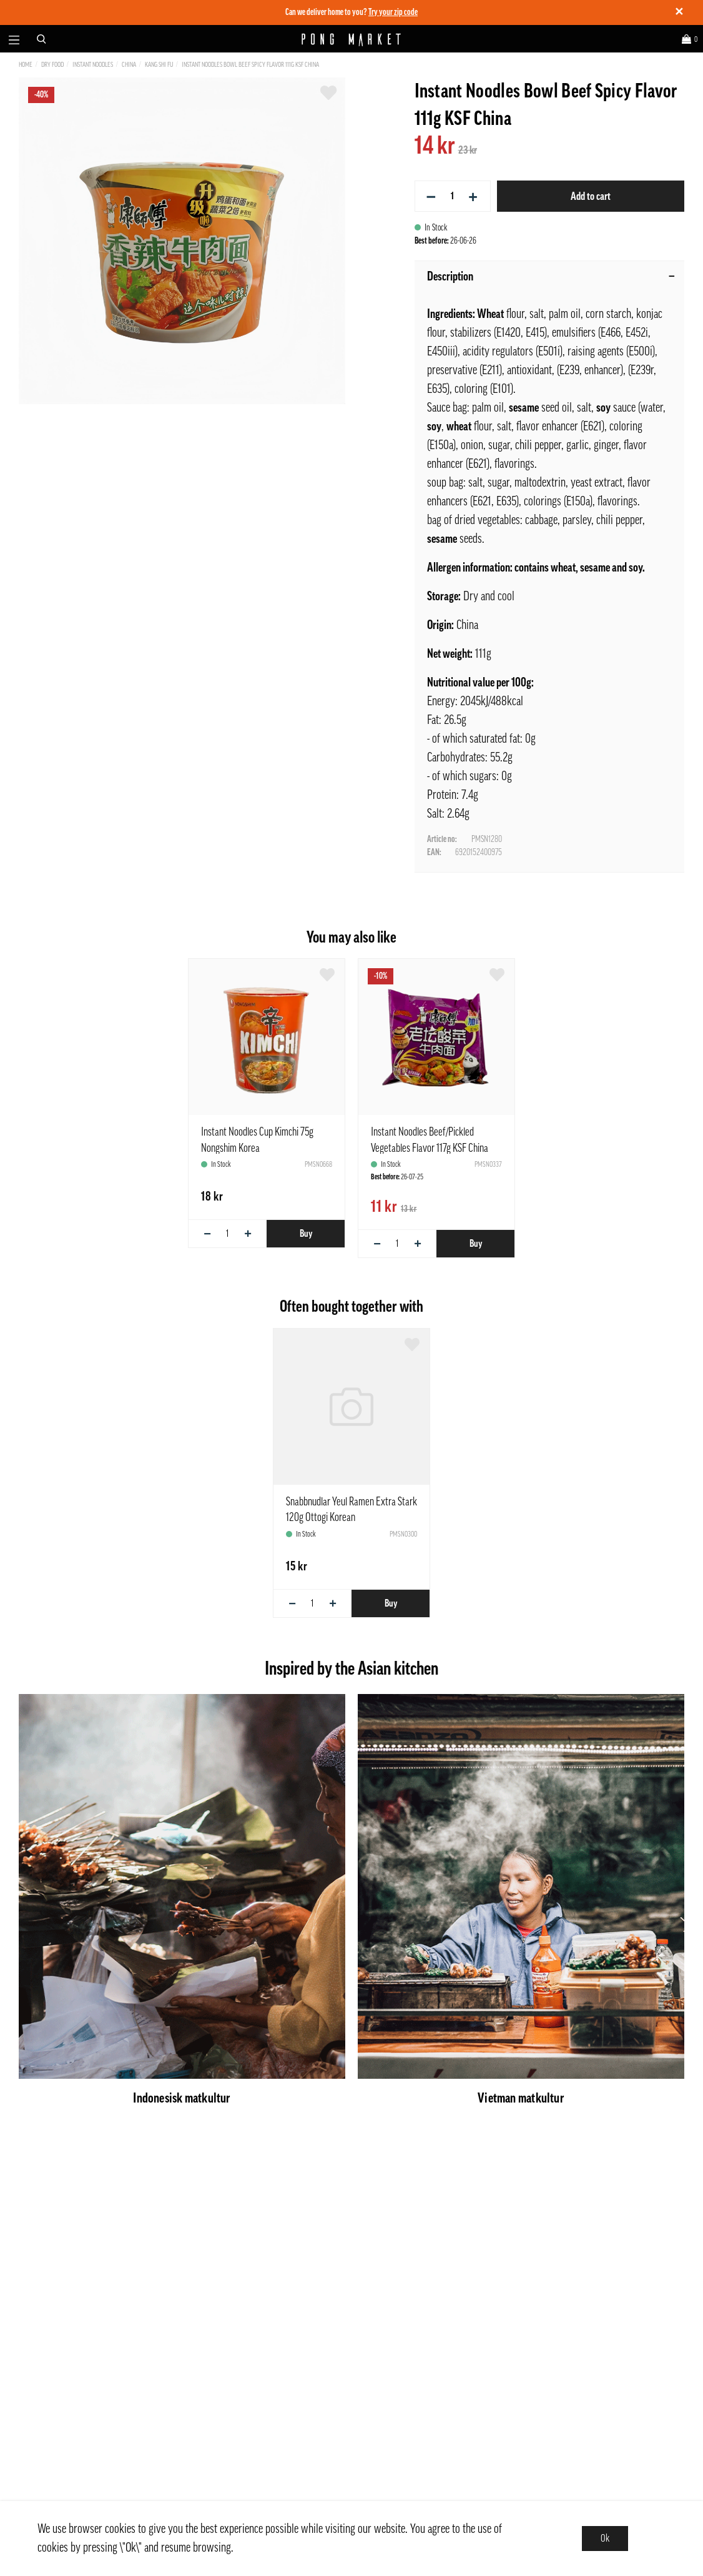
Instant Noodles (92, 64)
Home (25, 64)
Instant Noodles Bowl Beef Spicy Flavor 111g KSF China (250, 64)
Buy (306, 1234)
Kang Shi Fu (159, 64)
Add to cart (591, 196)
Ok (605, 2539)
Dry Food (52, 64)
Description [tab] (551, 276)
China (129, 64)
